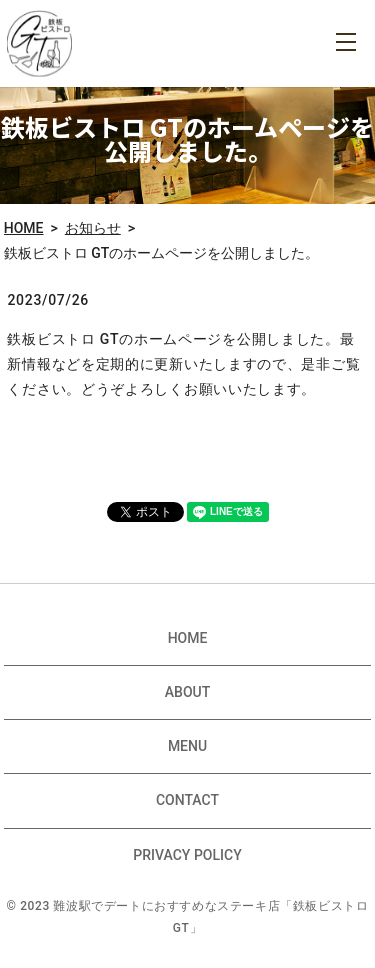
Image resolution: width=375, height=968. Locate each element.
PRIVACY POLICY (187, 855)
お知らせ (93, 228)
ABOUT (187, 692)
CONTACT (187, 800)
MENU (346, 42)
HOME (24, 228)
